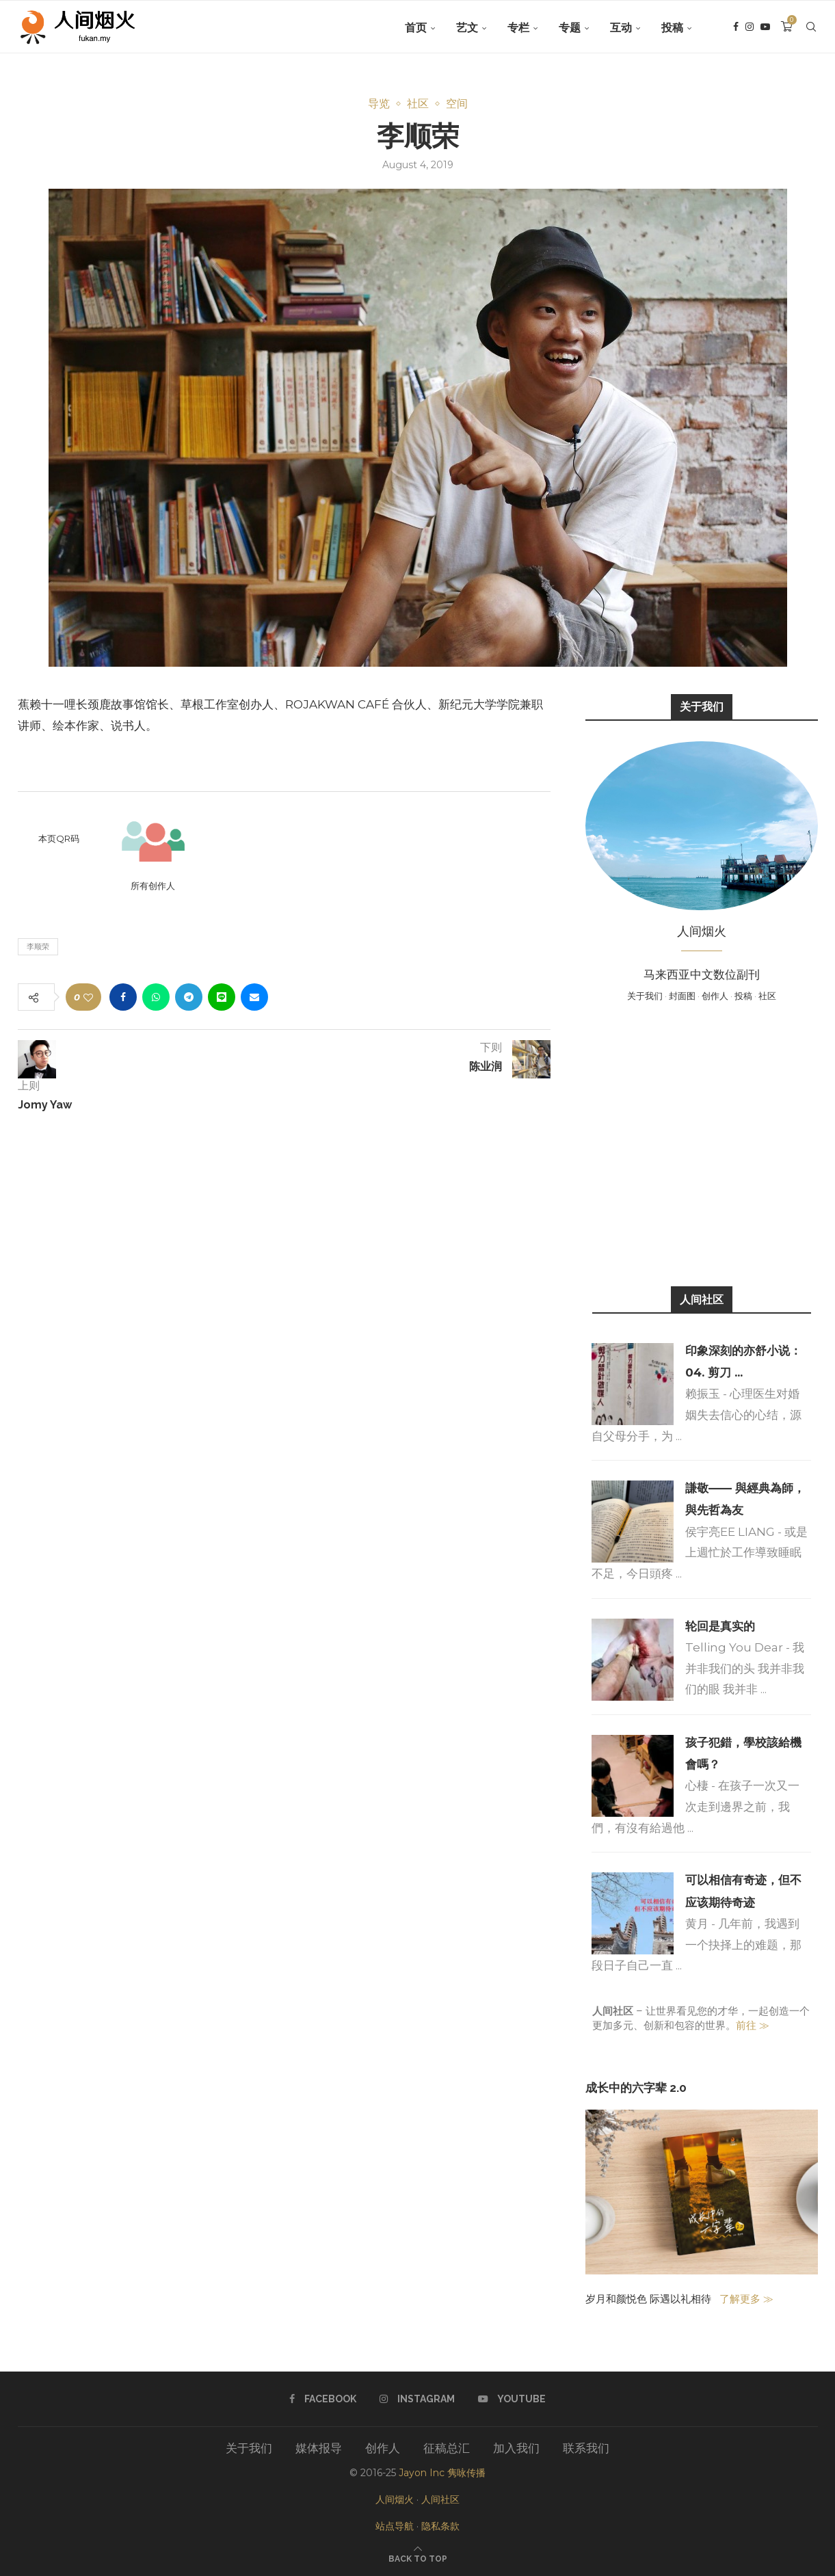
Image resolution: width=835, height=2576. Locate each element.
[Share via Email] (254, 997)
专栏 (518, 27)
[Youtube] (765, 28)
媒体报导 (318, 2448)
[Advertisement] (701, 1142)
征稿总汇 (446, 2448)
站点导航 (394, 2526)
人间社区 (440, 2499)
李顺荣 (38, 946)
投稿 (672, 27)
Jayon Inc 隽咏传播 (442, 2473)
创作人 (715, 995)
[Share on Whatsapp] (156, 997)
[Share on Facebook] (123, 997)
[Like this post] (88, 997)
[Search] (811, 28)
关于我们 (645, 995)
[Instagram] (749, 28)
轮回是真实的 (720, 1626)
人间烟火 (394, 2499)
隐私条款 (440, 2526)
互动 (621, 27)
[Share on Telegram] (188, 997)
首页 (416, 27)
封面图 (682, 995)
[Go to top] (417, 2557)
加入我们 (516, 2448)
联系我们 (586, 2448)
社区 (767, 995)
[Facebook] (736, 28)
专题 (570, 27)
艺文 (467, 27)
